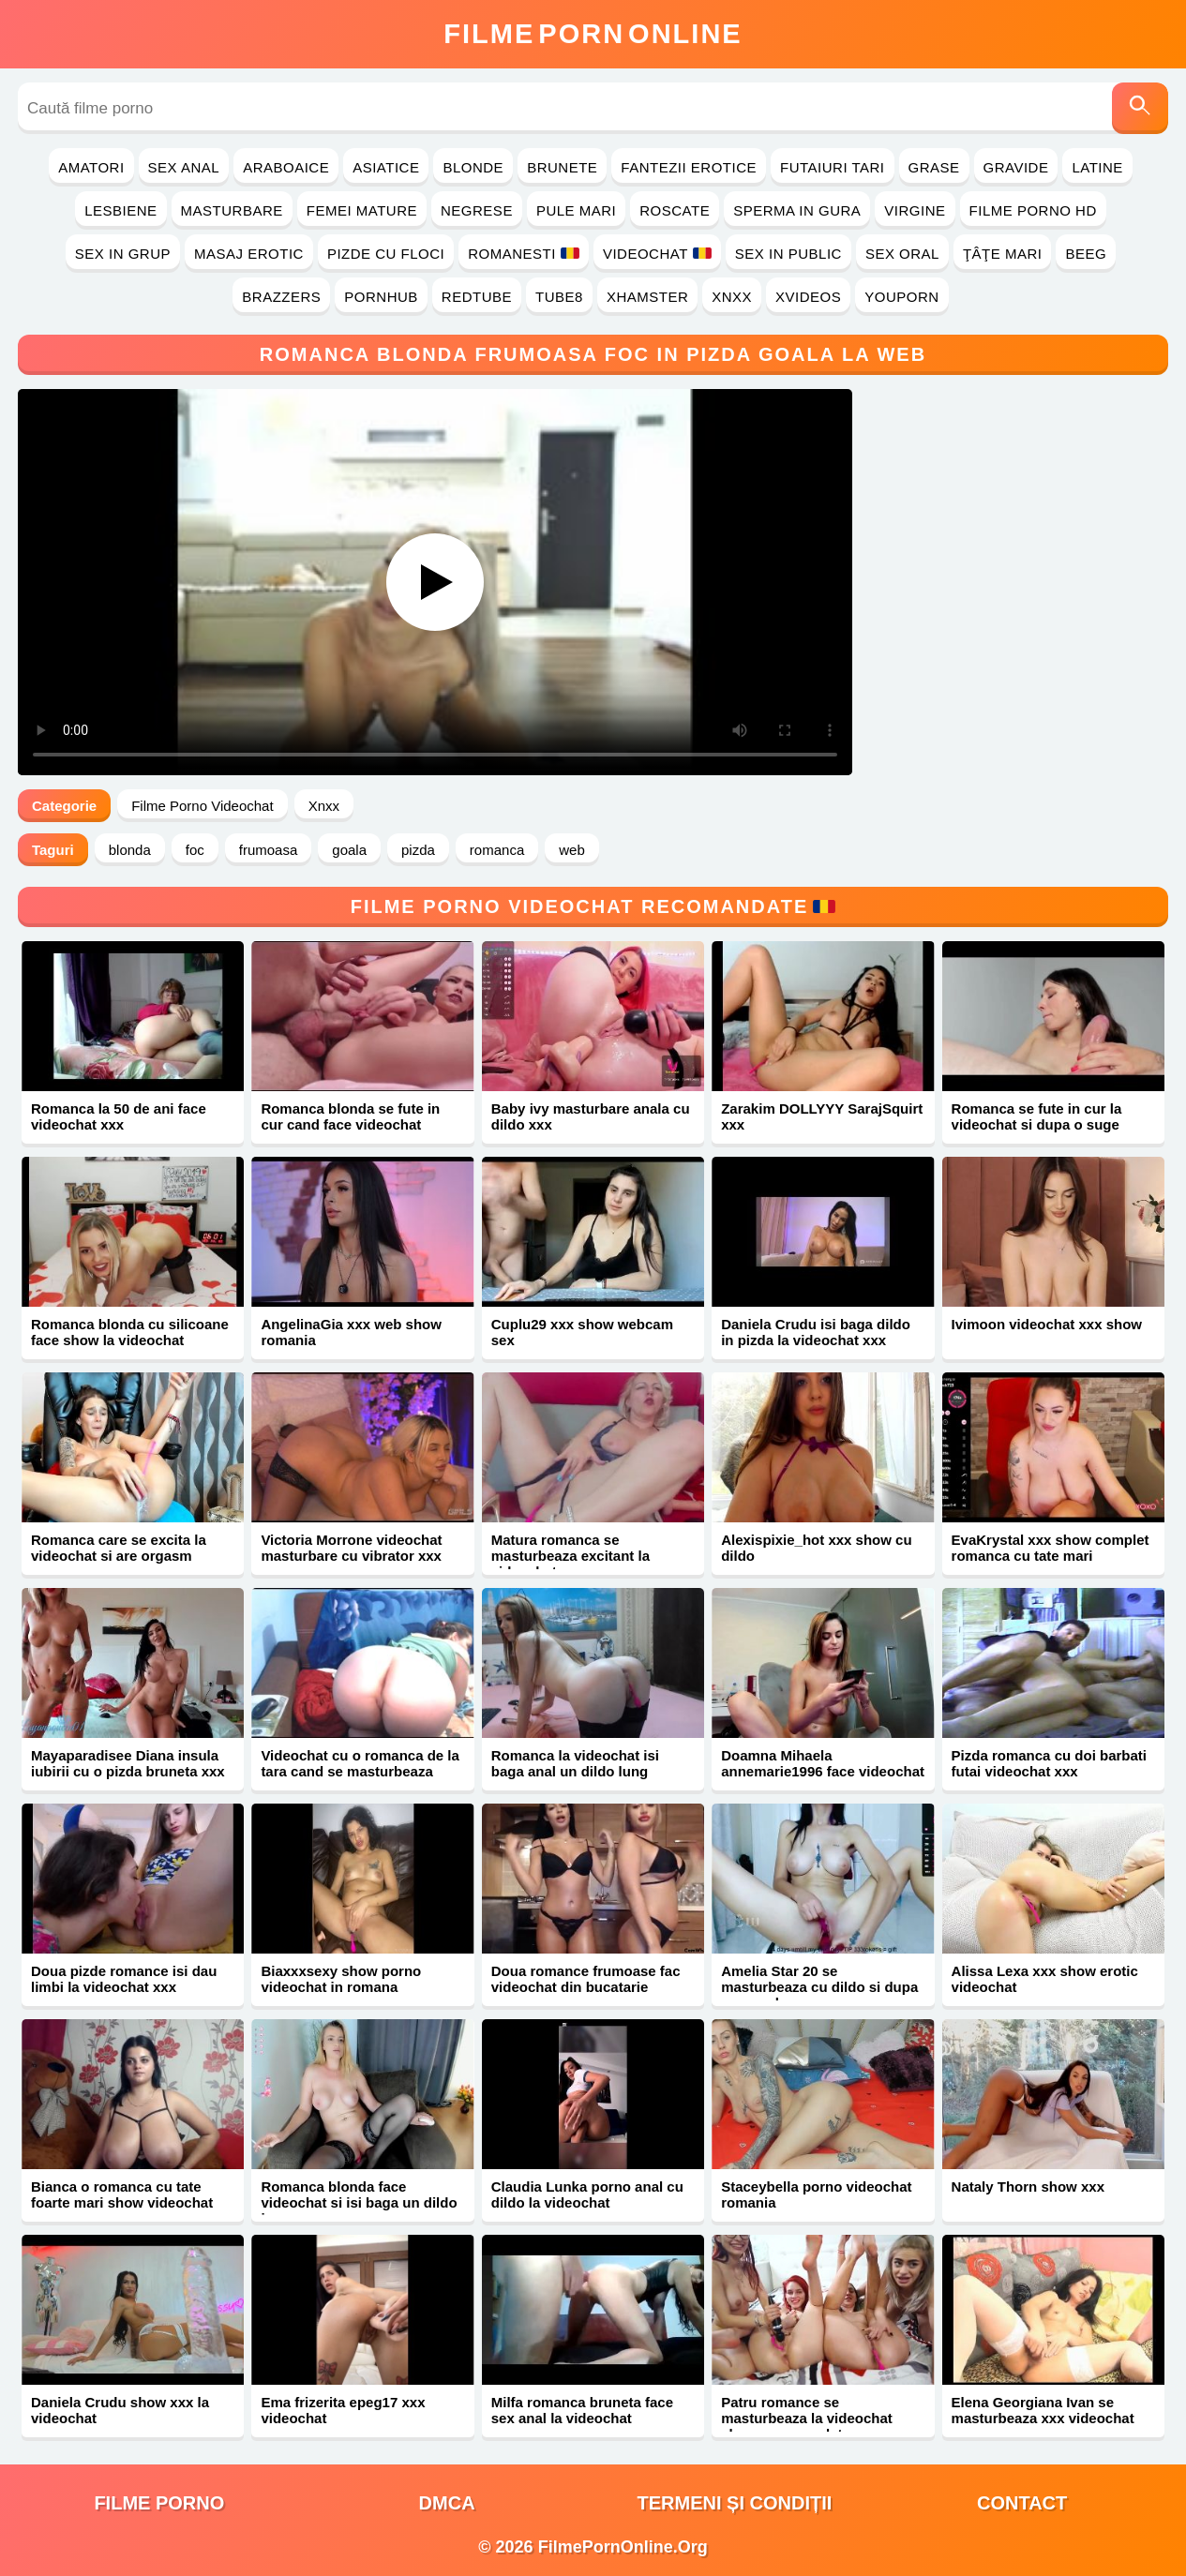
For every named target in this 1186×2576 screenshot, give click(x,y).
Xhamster (647, 297)
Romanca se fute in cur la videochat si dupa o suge (1037, 1116)
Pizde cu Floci (385, 254)
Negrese (477, 210)
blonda (130, 850)
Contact (1022, 2503)
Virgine (914, 210)
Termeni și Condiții (734, 2503)
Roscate (674, 210)
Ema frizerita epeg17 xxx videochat (343, 2410)
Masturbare (232, 210)
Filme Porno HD (1033, 210)
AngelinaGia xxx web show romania (351, 1332)
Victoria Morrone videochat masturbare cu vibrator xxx (351, 1548)
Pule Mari (576, 210)
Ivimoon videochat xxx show (1047, 1324)
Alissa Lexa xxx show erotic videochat (1045, 1979)
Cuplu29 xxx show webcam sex (582, 1332)
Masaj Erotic (249, 254)
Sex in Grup (123, 254)
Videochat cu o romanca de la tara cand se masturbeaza (359, 1763)
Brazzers (281, 297)
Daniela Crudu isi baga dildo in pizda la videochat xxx (815, 1332)
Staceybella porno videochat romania (816, 2194)
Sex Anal (184, 167)
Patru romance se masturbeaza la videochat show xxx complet (807, 2418)
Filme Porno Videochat (202, 806)
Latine (1097, 167)
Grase (934, 167)
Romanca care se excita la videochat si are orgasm (118, 1548)
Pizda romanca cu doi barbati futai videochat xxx (1049, 1763)
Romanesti (523, 254)
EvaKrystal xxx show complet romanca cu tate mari (1050, 1548)
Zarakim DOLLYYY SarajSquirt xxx (822, 1116)
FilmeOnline (592, 34)
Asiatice (386, 167)
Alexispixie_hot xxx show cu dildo (816, 1548)
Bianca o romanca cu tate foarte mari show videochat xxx (122, 2202)
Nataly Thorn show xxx (1028, 2186)
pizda (418, 850)
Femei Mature (362, 210)
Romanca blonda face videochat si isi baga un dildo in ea (359, 2202)
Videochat (657, 254)
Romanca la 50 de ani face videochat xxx (118, 1116)
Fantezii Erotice (689, 167)
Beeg (1085, 254)
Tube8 (559, 297)
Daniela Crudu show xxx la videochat (120, 2410)
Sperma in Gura (797, 210)
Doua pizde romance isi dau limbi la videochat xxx (124, 1979)
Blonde (473, 167)
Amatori (91, 167)
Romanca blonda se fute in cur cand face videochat (350, 1116)
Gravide (1016, 167)
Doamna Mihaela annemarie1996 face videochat (822, 1763)
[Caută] (1140, 108)
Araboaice (286, 167)
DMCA (447, 2503)
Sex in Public (788, 254)
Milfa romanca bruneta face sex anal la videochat (582, 2410)
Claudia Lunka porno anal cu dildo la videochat (587, 2194)
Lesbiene (120, 210)
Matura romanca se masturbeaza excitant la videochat (570, 1556)
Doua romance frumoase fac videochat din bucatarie (586, 1979)
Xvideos (808, 297)
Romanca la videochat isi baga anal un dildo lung (575, 1763)
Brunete (562, 167)
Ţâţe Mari (1003, 254)
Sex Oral (902, 254)
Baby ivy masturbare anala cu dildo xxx (590, 1116)
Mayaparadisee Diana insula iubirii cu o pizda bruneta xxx (128, 1763)
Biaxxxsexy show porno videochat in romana (341, 1979)
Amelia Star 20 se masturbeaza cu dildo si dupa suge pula (819, 1987)
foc (195, 850)
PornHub (381, 297)
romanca (497, 850)
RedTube (477, 297)
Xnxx (732, 297)
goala (349, 850)
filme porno (159, 2503)
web (572, 850)
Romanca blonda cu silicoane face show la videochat (130, 1332)
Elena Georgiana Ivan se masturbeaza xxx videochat (1043, 2410)
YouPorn (901, 297)
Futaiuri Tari (832, 167)
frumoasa (268, 850)
